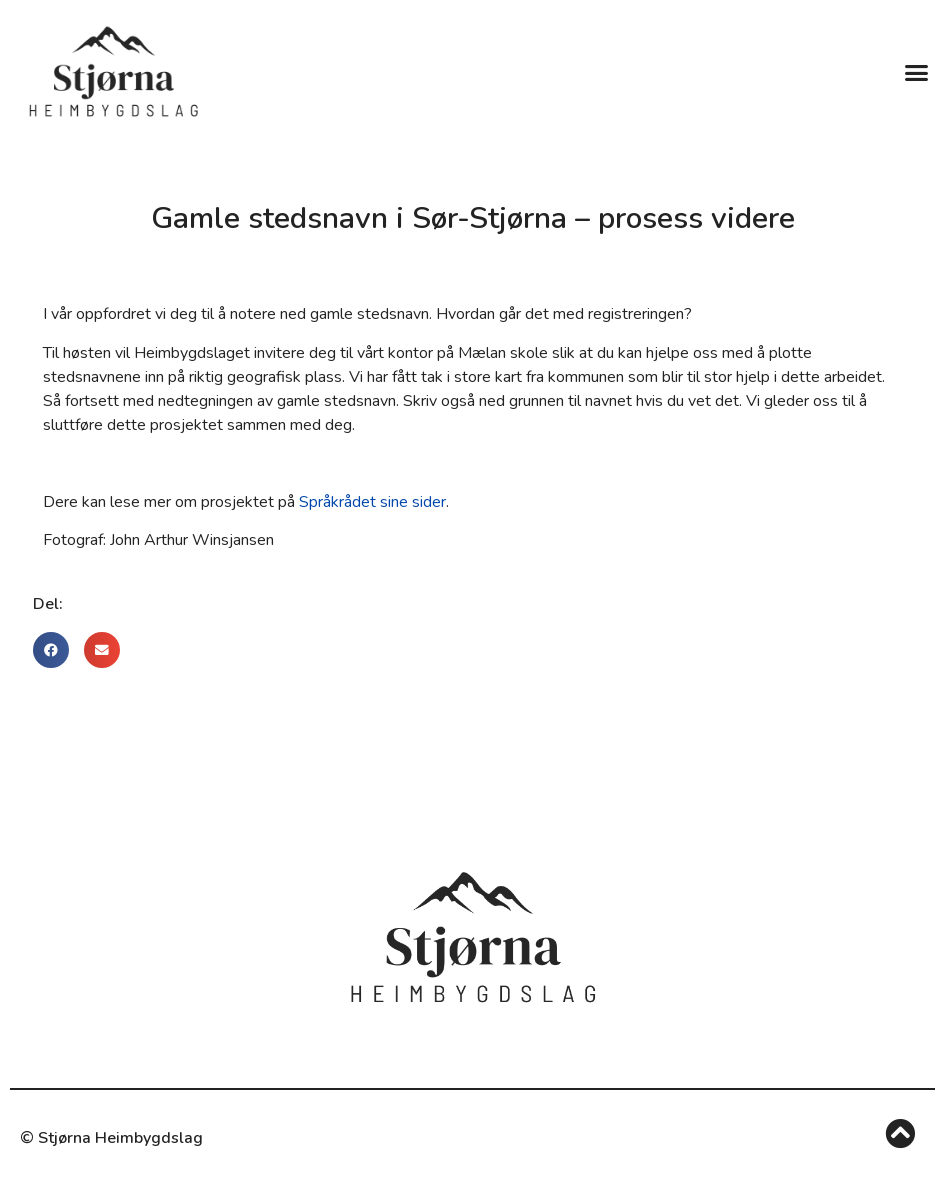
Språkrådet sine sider (372, 502)
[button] (916, 72)
